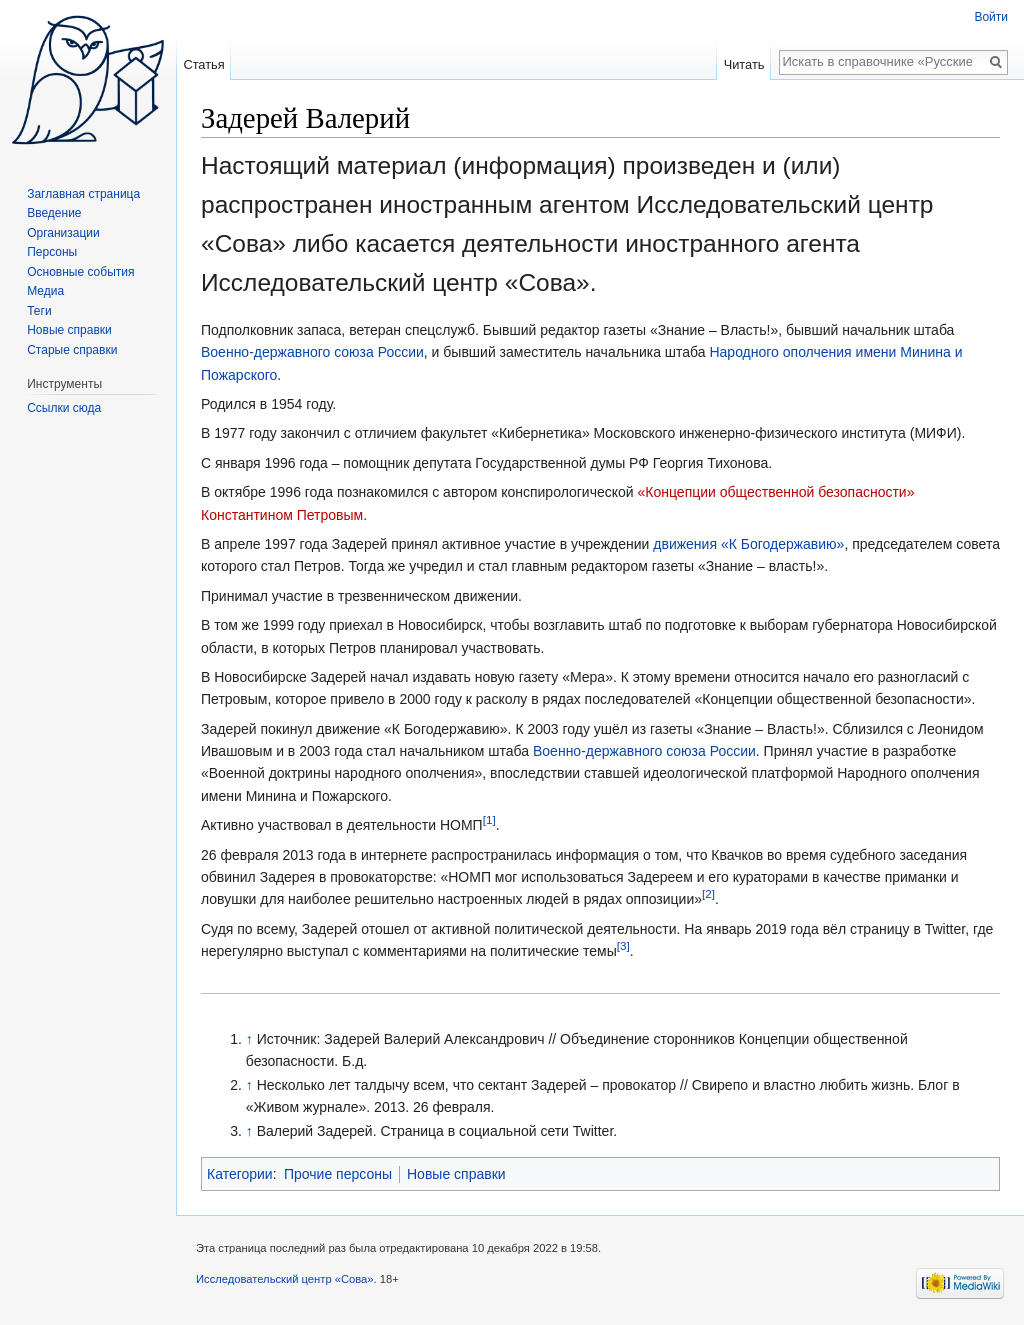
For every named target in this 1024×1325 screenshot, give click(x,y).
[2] (708, 894)
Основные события (80, 272)
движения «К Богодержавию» (748, 544)
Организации (63, 233)
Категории (240, 1174)
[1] (489, 820)
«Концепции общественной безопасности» (776, 492)
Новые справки (456, 1174)
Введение (54, 213)
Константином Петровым (282, 515)
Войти (991, 17)
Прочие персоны (338, 1174)
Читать (744, 64)
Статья (203, 64)
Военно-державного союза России (312, 352)
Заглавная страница (83, 194)
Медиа (45, 291)
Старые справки (72, 350)
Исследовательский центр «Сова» (285, 1279)
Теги (39, 311)
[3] (623, 946)
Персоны (52, 252)
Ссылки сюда (64, 408)
